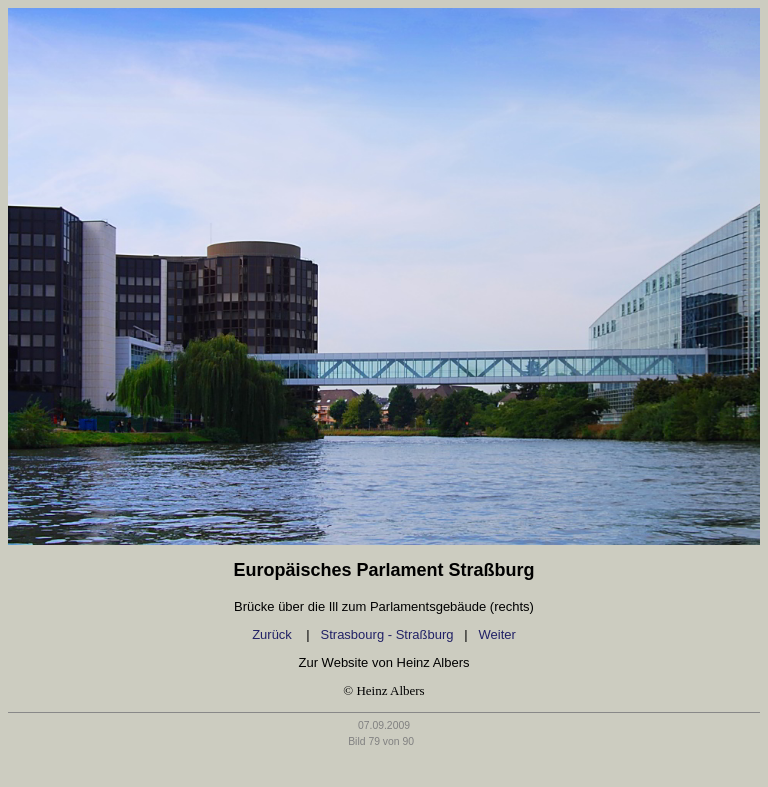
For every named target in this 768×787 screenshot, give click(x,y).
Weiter (497, 634)
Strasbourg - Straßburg (387, 634)
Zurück (273, 634)
